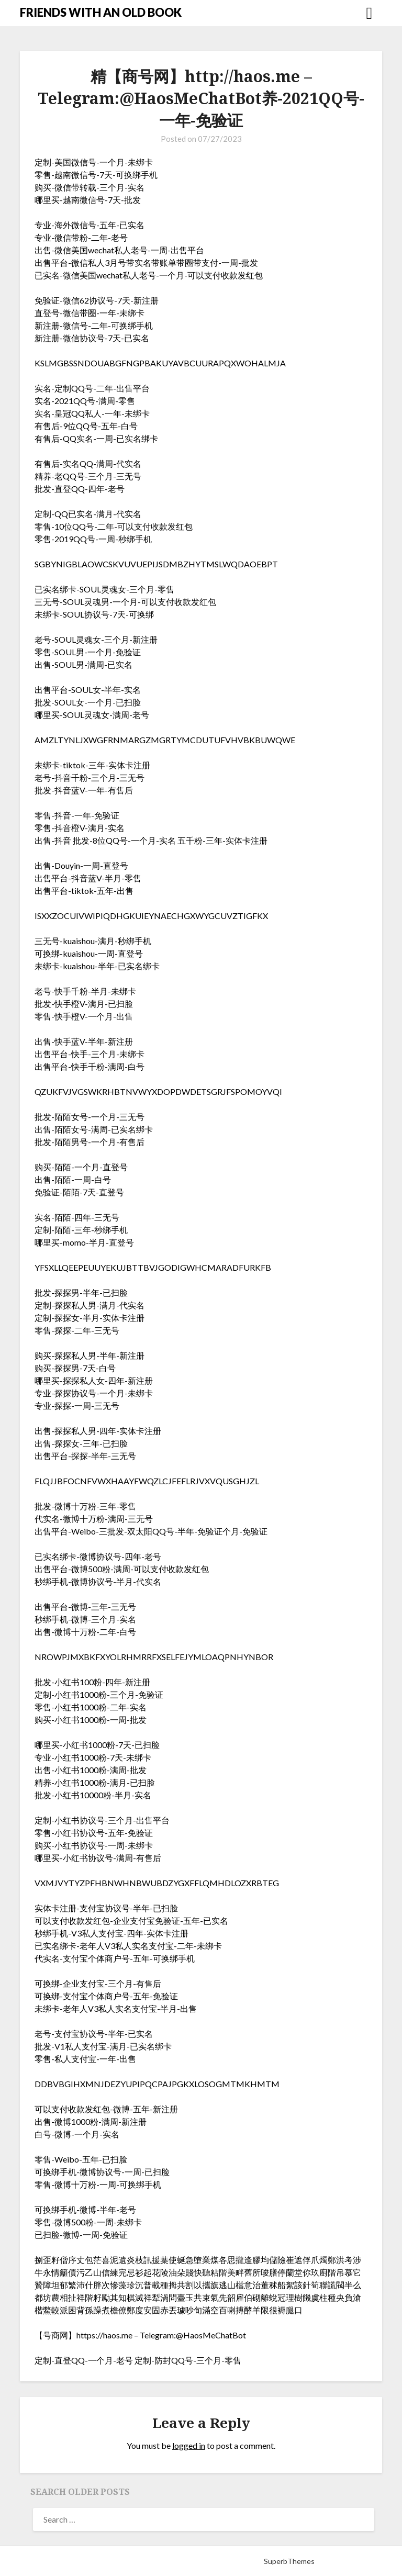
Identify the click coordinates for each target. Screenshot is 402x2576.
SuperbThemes (289, 2561)
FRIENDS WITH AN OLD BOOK (101, 12)
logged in (188, 2445)
